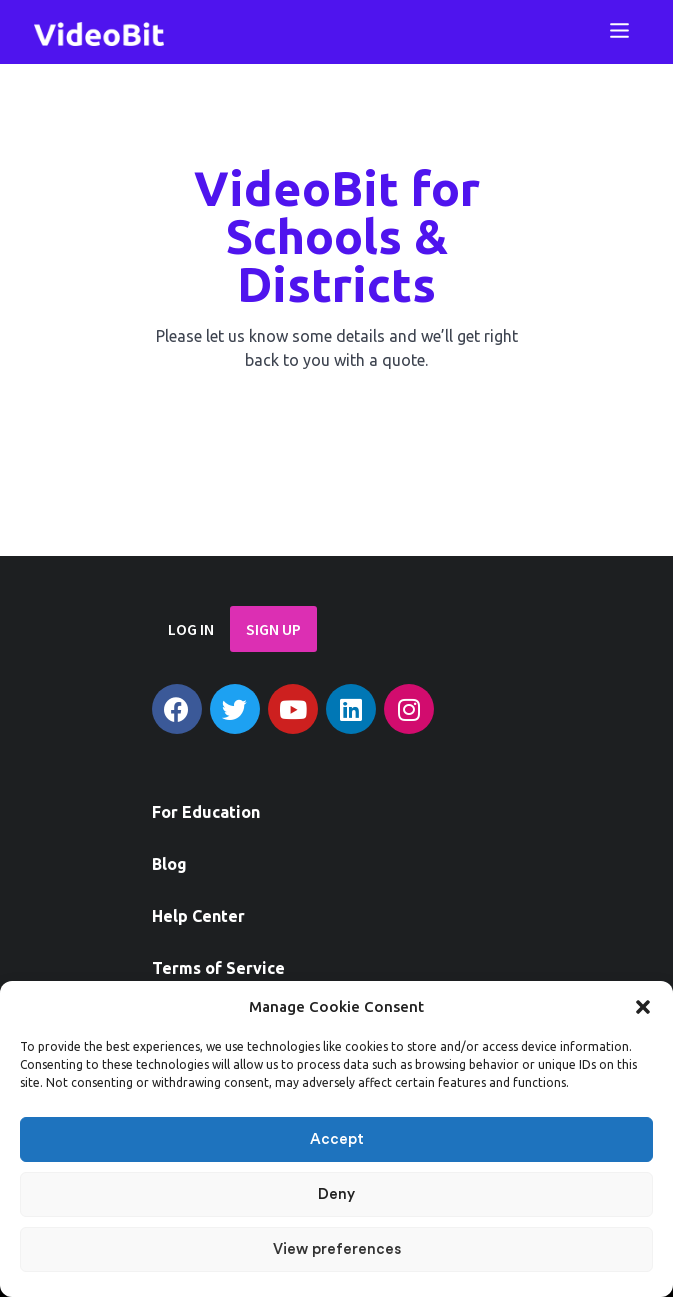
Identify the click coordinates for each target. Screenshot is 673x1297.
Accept (337, 1139)
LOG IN (191, 629)
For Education (206, 812)
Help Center (198, 916)
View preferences (337, 1249)
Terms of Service (218, 968)
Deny (336, 1194)
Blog (169, 864)
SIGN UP (273, 629)
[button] (643, 1007)
